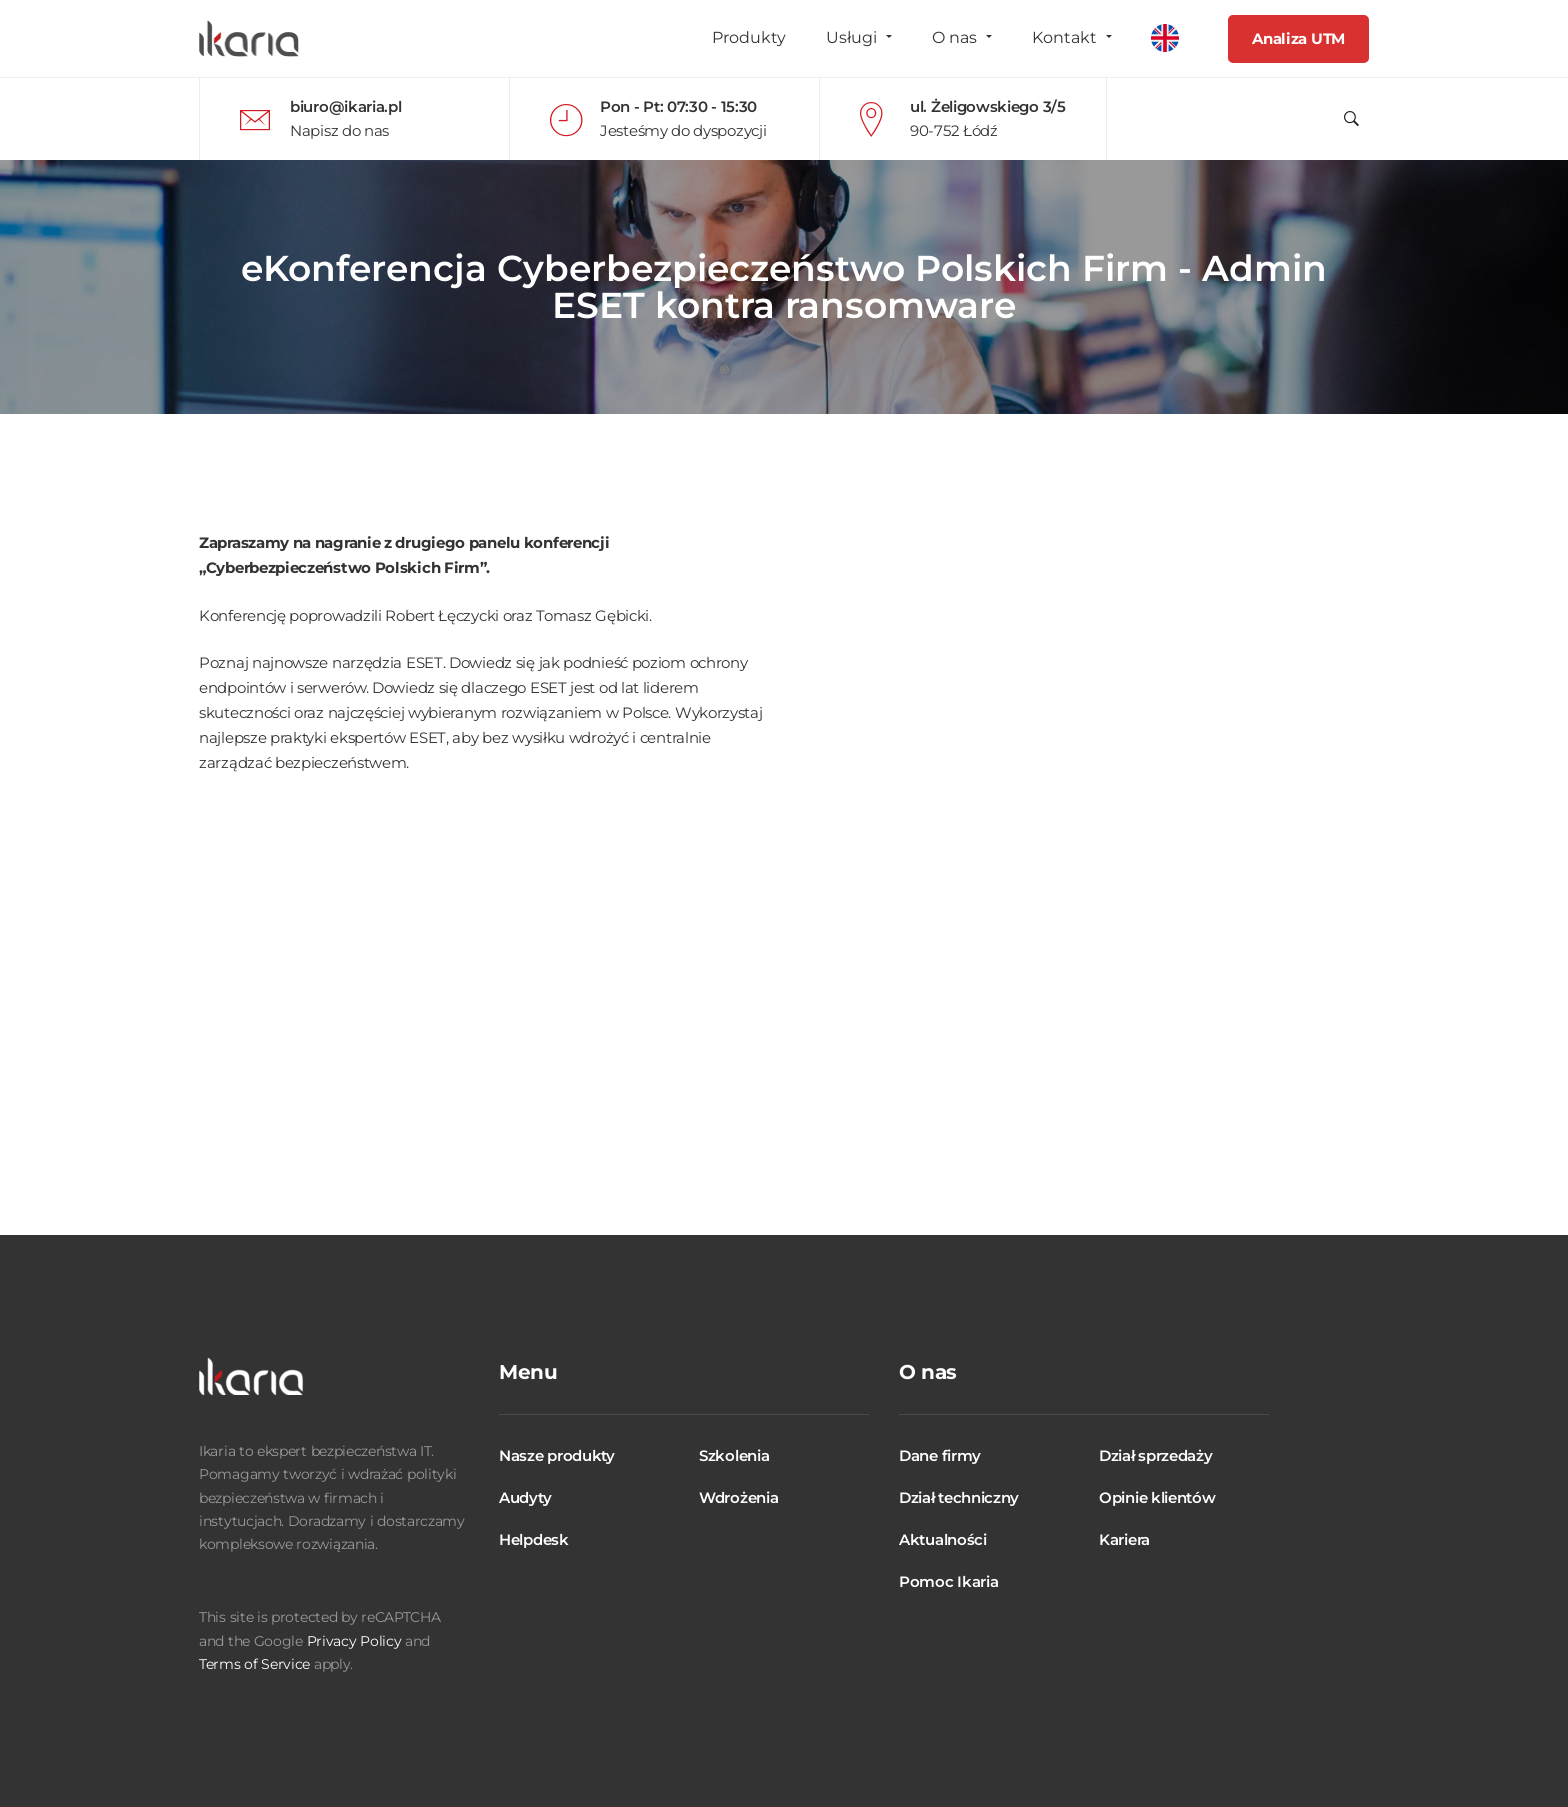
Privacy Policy (354, 1641)
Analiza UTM (1298, 38)
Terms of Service (254, 1664)
